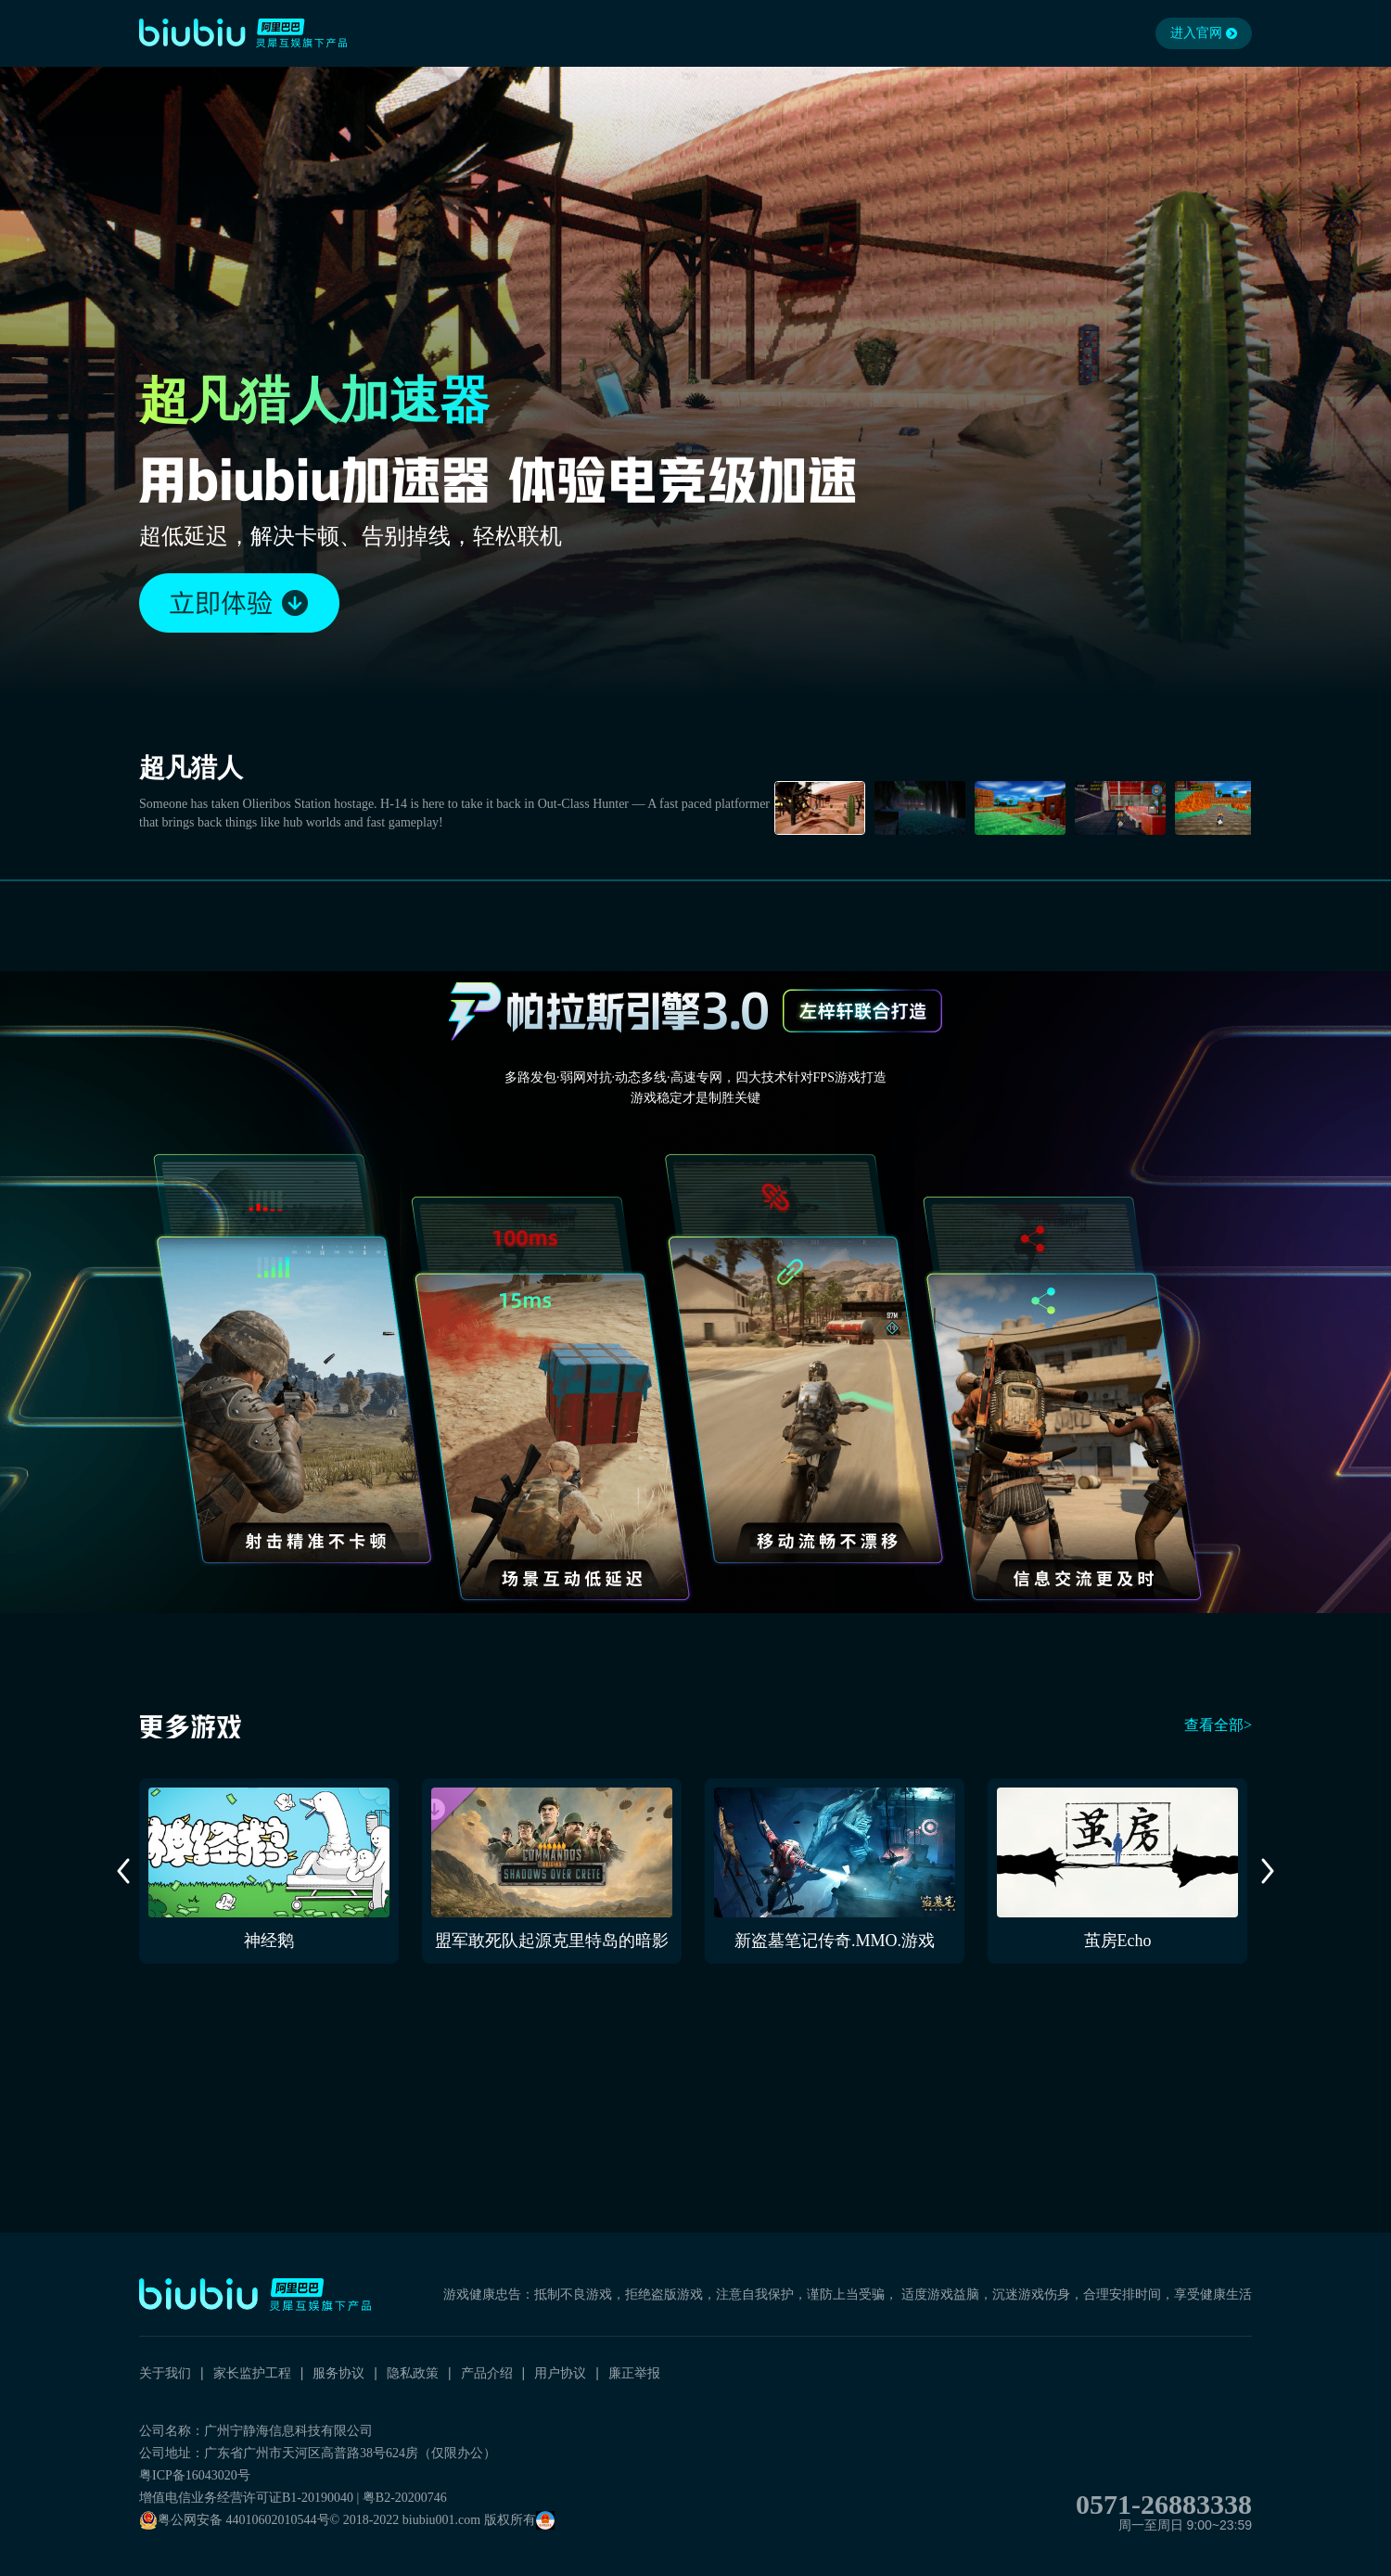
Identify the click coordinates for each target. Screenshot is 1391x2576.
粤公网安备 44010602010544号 (234, 2520)
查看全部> (1218, 1725)
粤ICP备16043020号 (194, 2475)
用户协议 (560, 2372)
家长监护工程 (252, 2372)
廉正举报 (634, 2372)
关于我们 (165, 2372)
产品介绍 (487, 2372)
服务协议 (338, 2372)
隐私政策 (413, 2372)
